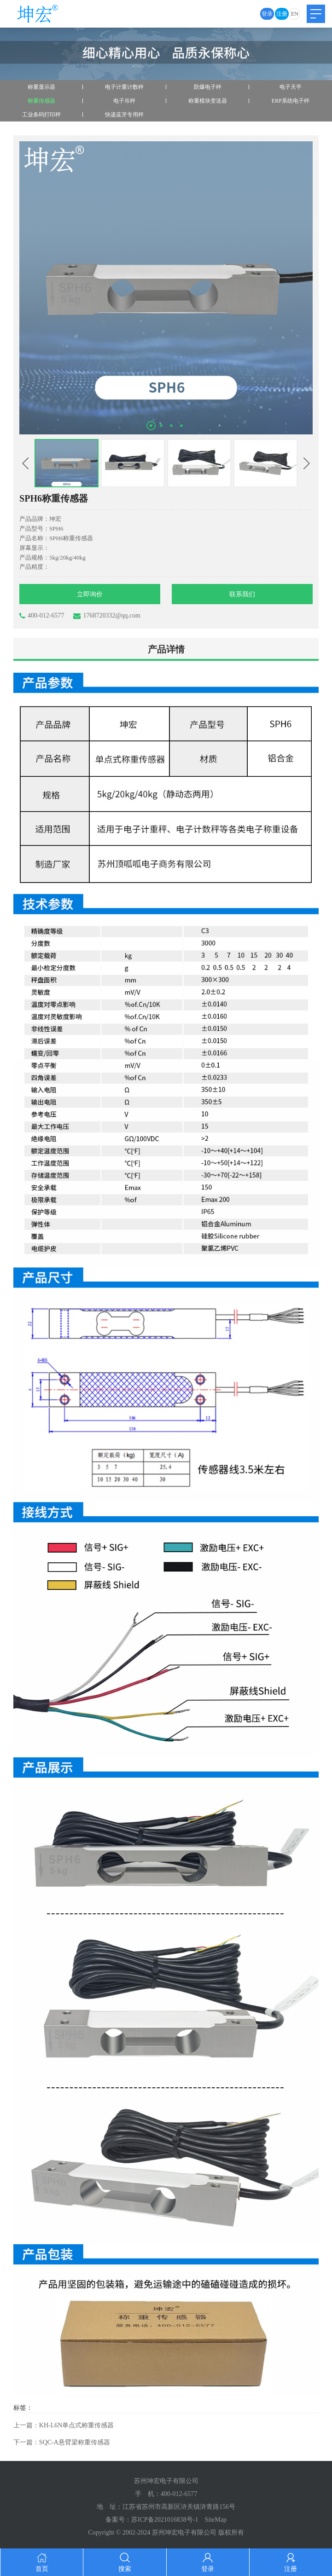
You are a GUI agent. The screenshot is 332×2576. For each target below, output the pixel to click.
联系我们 (242, 594)
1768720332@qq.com (106, 615)
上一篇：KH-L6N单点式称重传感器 (63, 2425)
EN (294, 14)
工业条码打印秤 (41, 114)
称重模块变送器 (207, 101)
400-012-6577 (41, 615)
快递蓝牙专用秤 (124, 114)
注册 (281, 14)
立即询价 (90, 594)
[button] (151, 425)
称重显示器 (41, 87)
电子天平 (291, 87)
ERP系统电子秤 (290, 101)
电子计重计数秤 (124, 87)
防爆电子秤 (207, 87)
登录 (267, 14)
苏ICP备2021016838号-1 (164, 2519)
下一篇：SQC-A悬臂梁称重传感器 (61, 2442)
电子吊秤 (124, 101)
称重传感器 (41, 101)
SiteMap (216, 2519)
